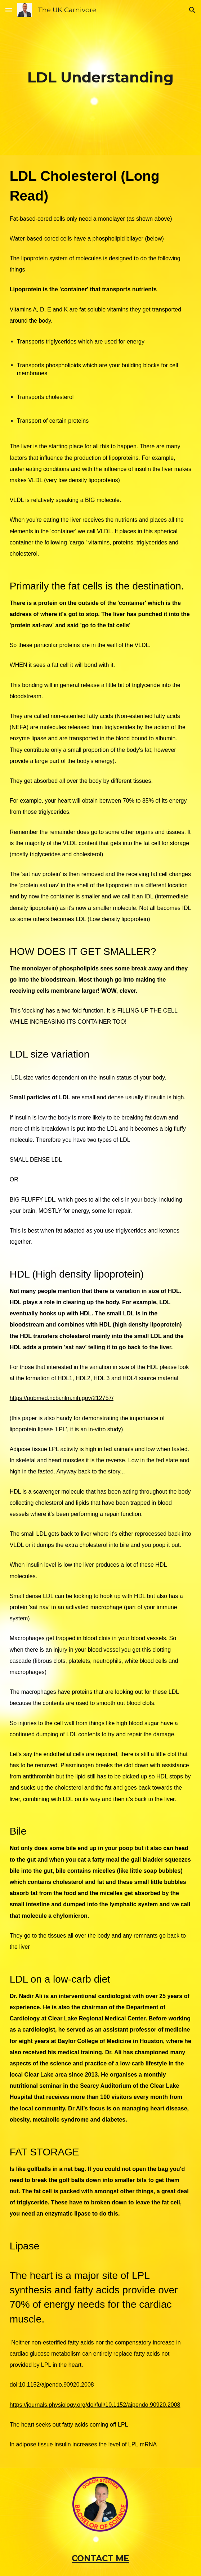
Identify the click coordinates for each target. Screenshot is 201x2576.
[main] (101, 77)
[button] (8, 10)
